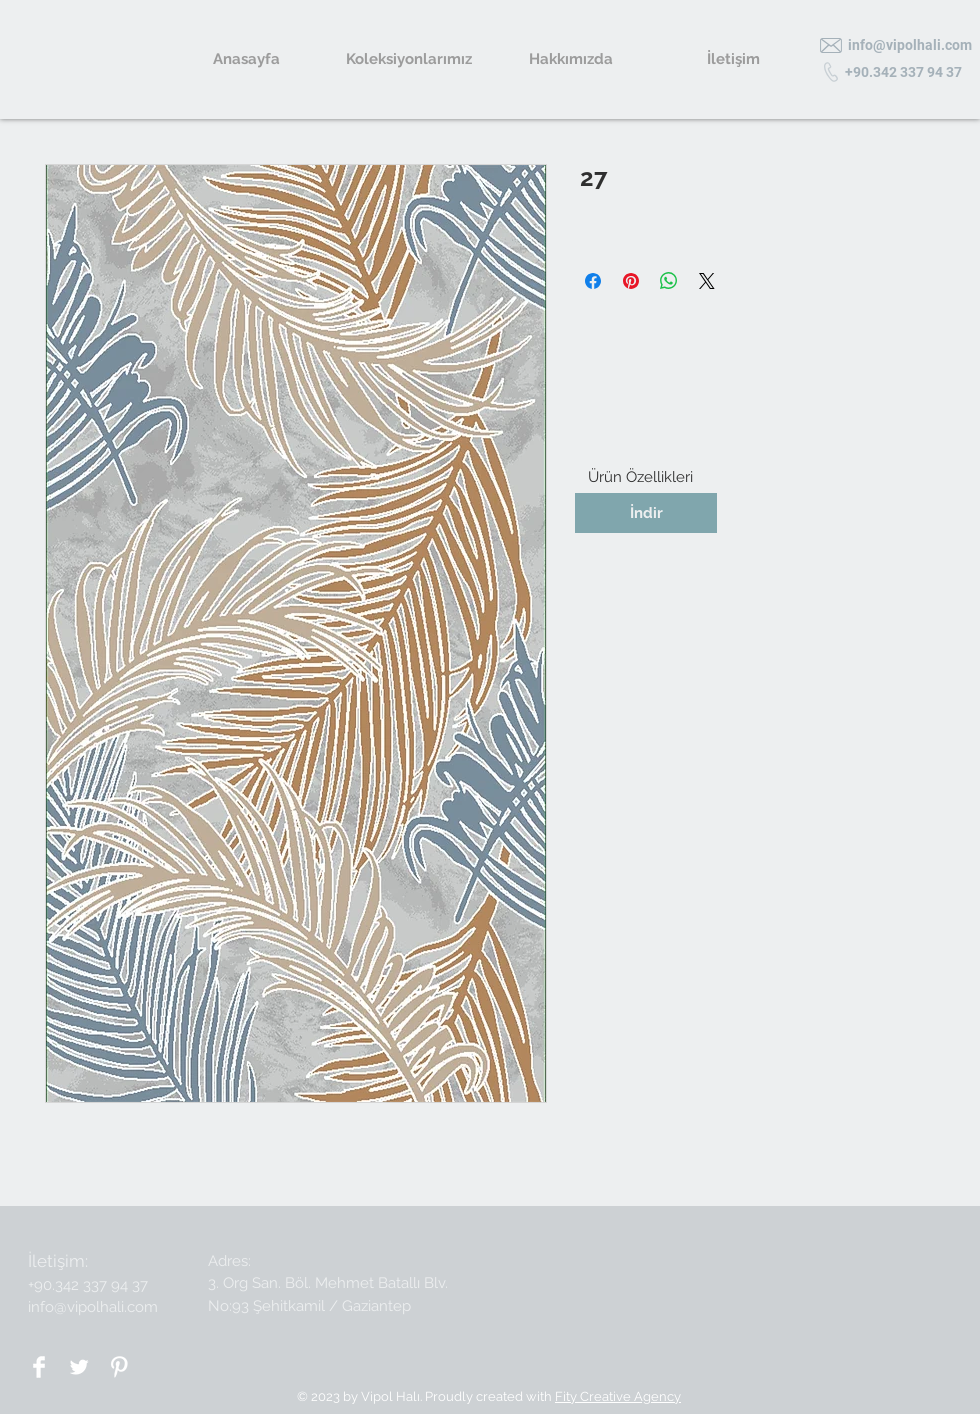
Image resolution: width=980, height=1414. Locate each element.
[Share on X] (707, 281)
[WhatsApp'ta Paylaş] (669, 281)
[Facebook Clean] (39, 1367)
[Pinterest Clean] (119, 1367)
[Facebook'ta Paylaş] (593, 281)
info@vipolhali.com (93, 1307)
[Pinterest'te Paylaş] (631, 281)
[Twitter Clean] (79, 1367)
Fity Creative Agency (618, 1396)
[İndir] (646, 513)
